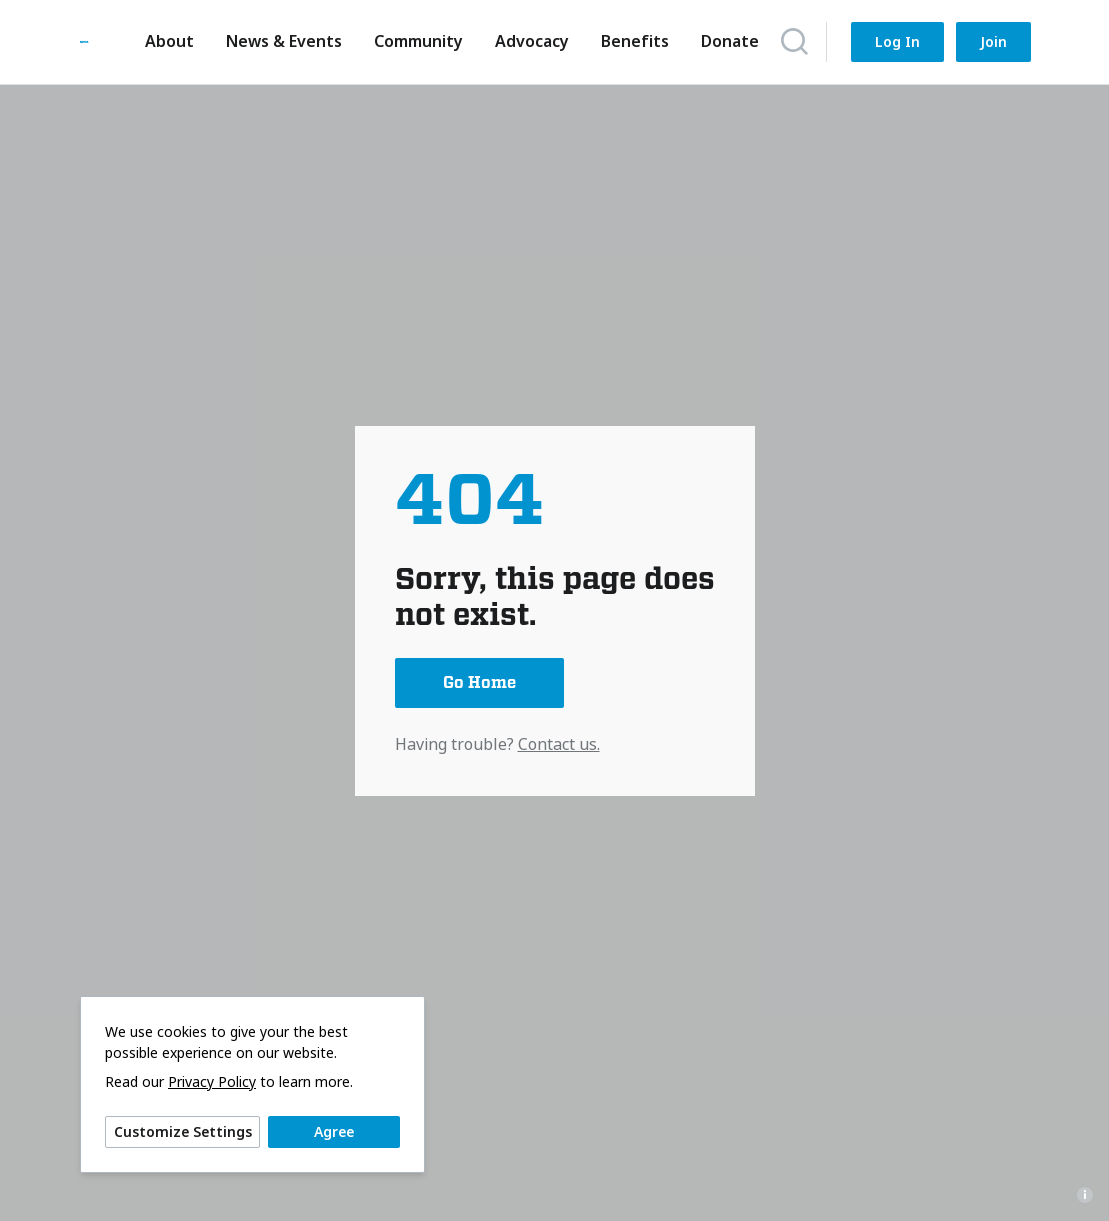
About (164, 41)
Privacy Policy (212, 1082)
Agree (334, 1131)
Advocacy (527, 41)
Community (413, 41)
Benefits (630, 41)
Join (993, 41)
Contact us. (559, 744)
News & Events (279, 41)
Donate (725, 41)
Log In (897, 41)
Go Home (479, 683)
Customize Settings (183, 1131)
